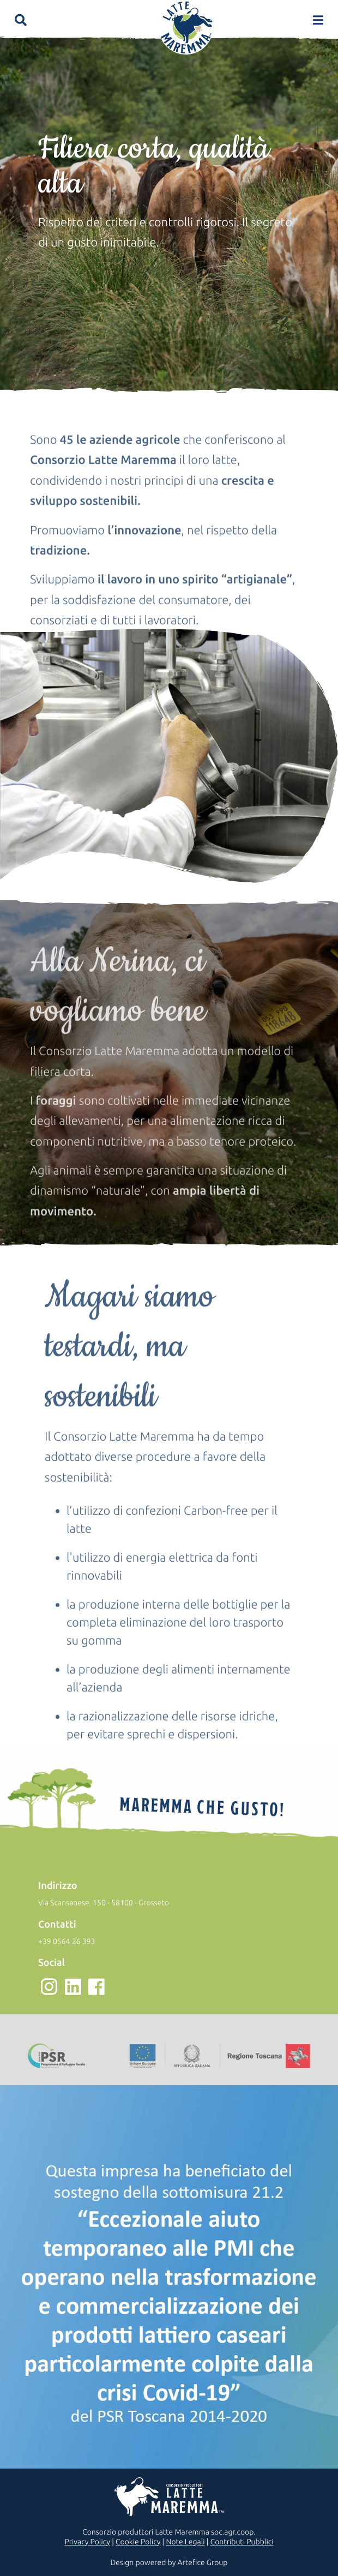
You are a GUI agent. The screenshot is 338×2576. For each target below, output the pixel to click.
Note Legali (185, 2541)
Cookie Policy (138, 2541)
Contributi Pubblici (242, 2541)
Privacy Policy (87, 2541)
